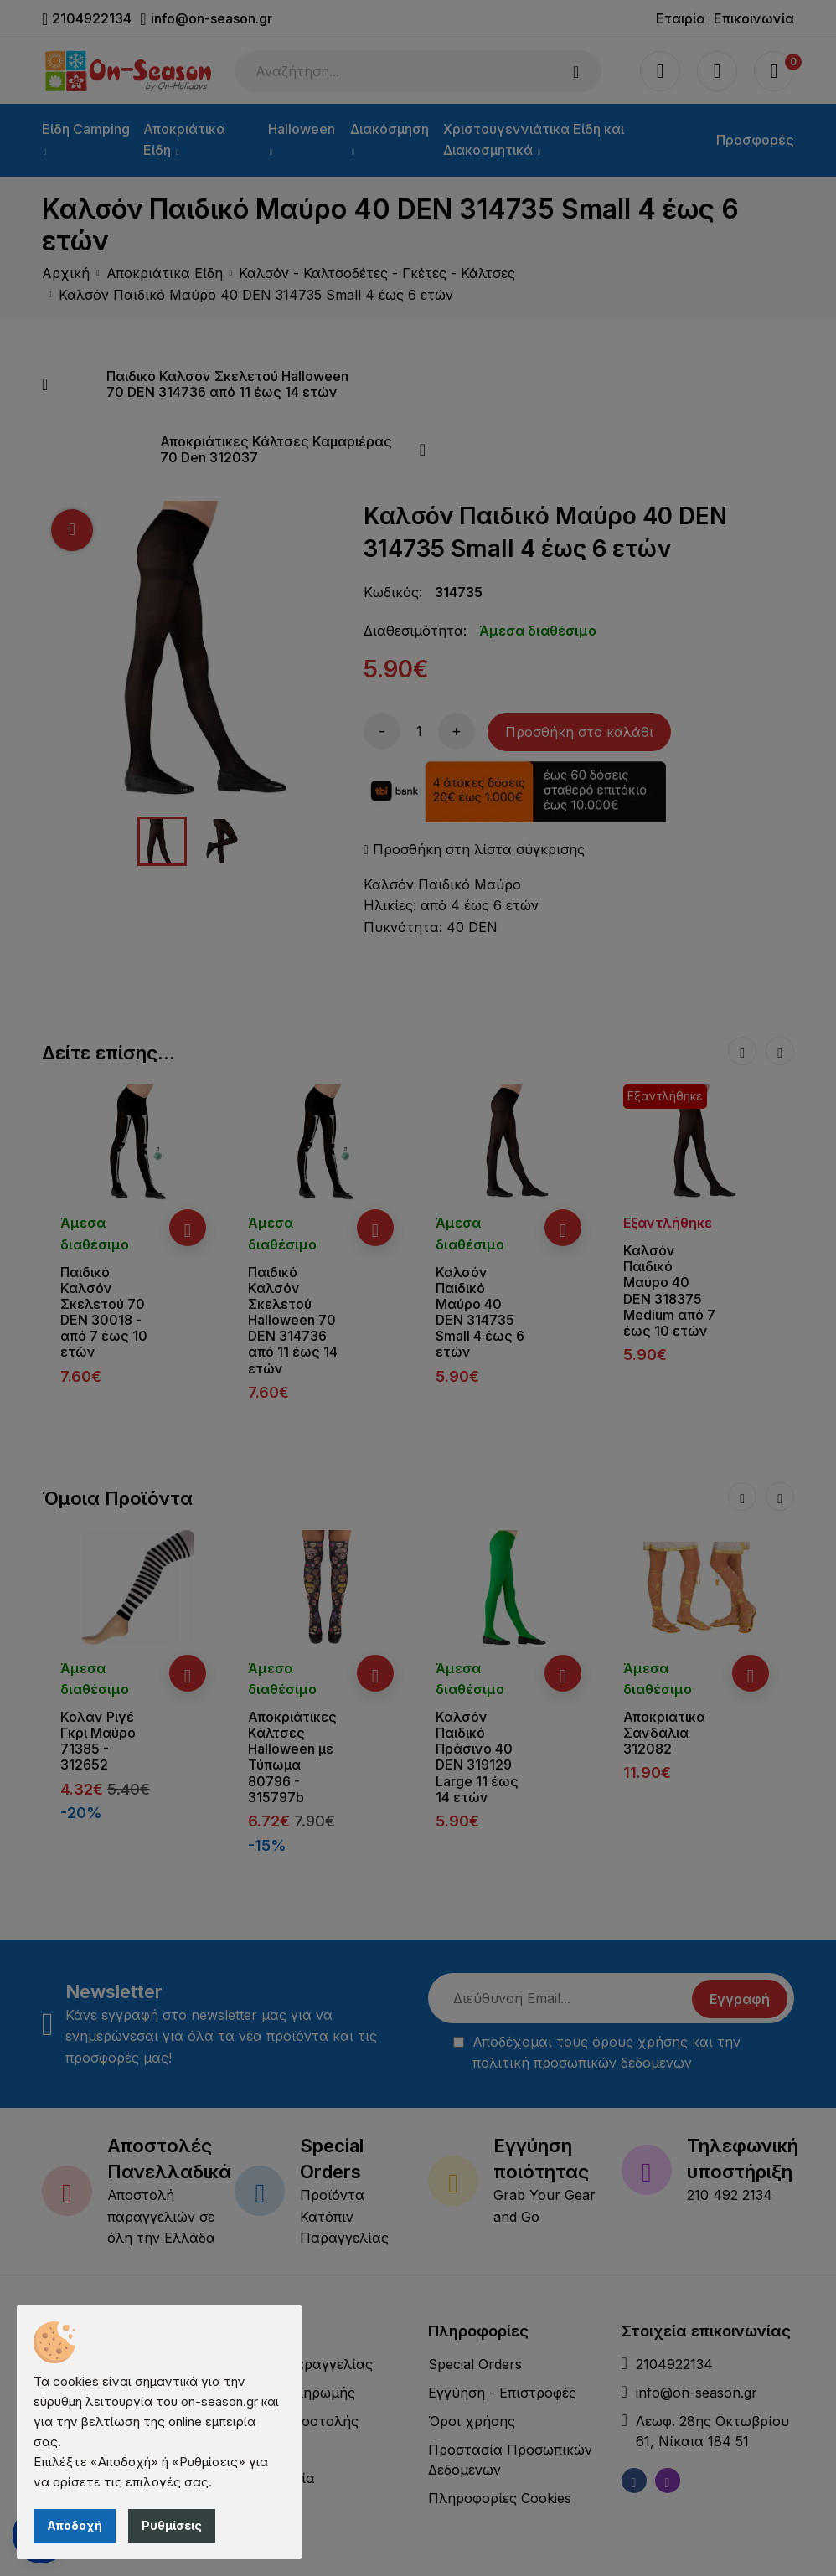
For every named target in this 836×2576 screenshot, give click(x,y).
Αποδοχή (74, 2525)
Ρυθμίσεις (172, 2525)
